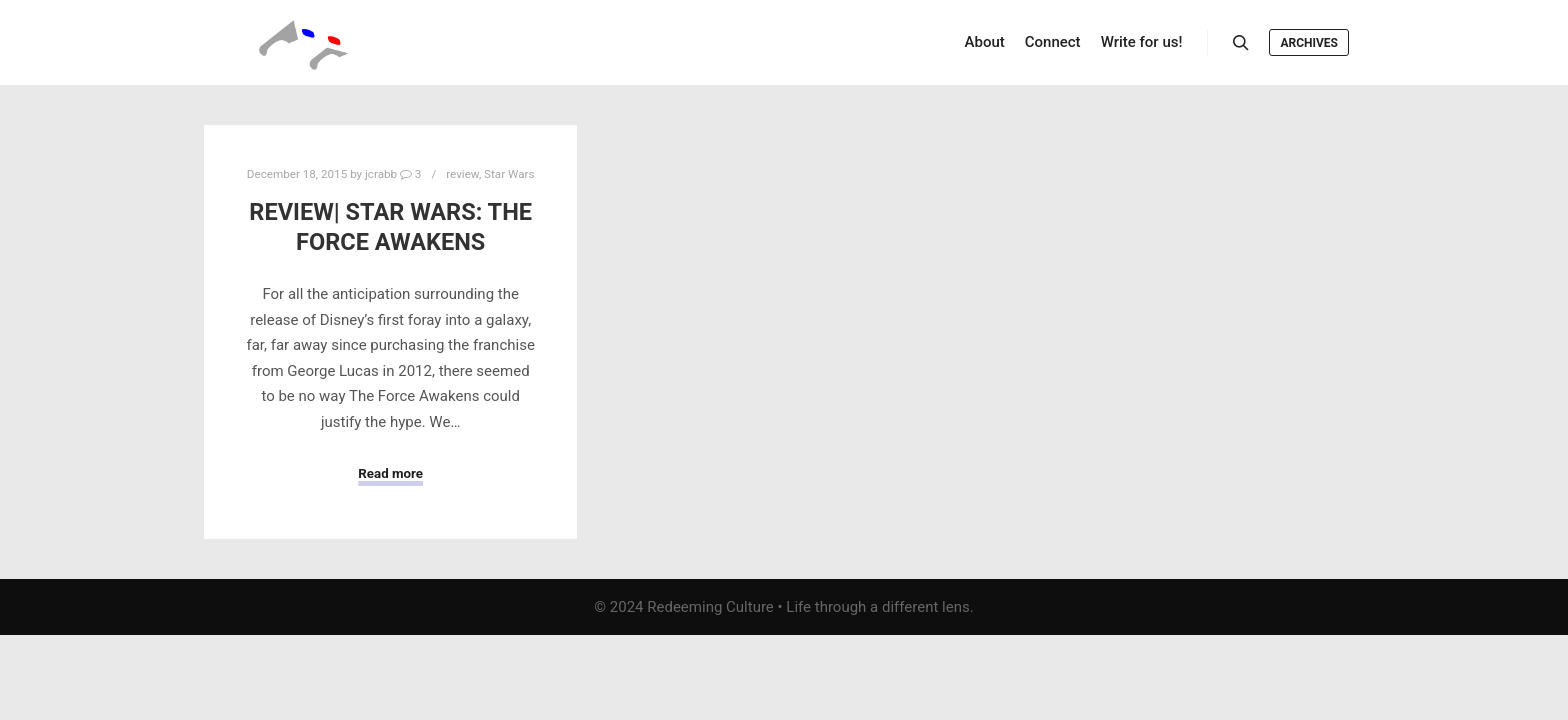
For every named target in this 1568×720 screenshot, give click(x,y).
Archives (1309, 43)
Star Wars (509, 174)
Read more (390, 473)
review (462, 174)
